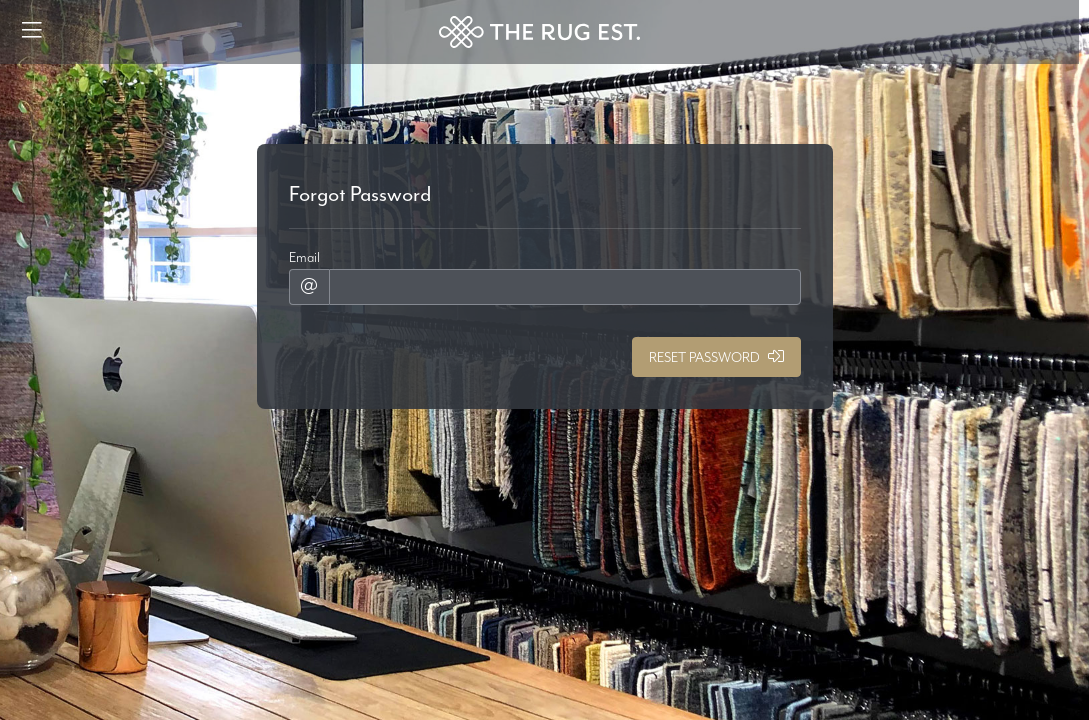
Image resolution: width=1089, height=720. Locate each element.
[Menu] (32, 32)
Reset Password (716, 357)
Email (304, 257)
